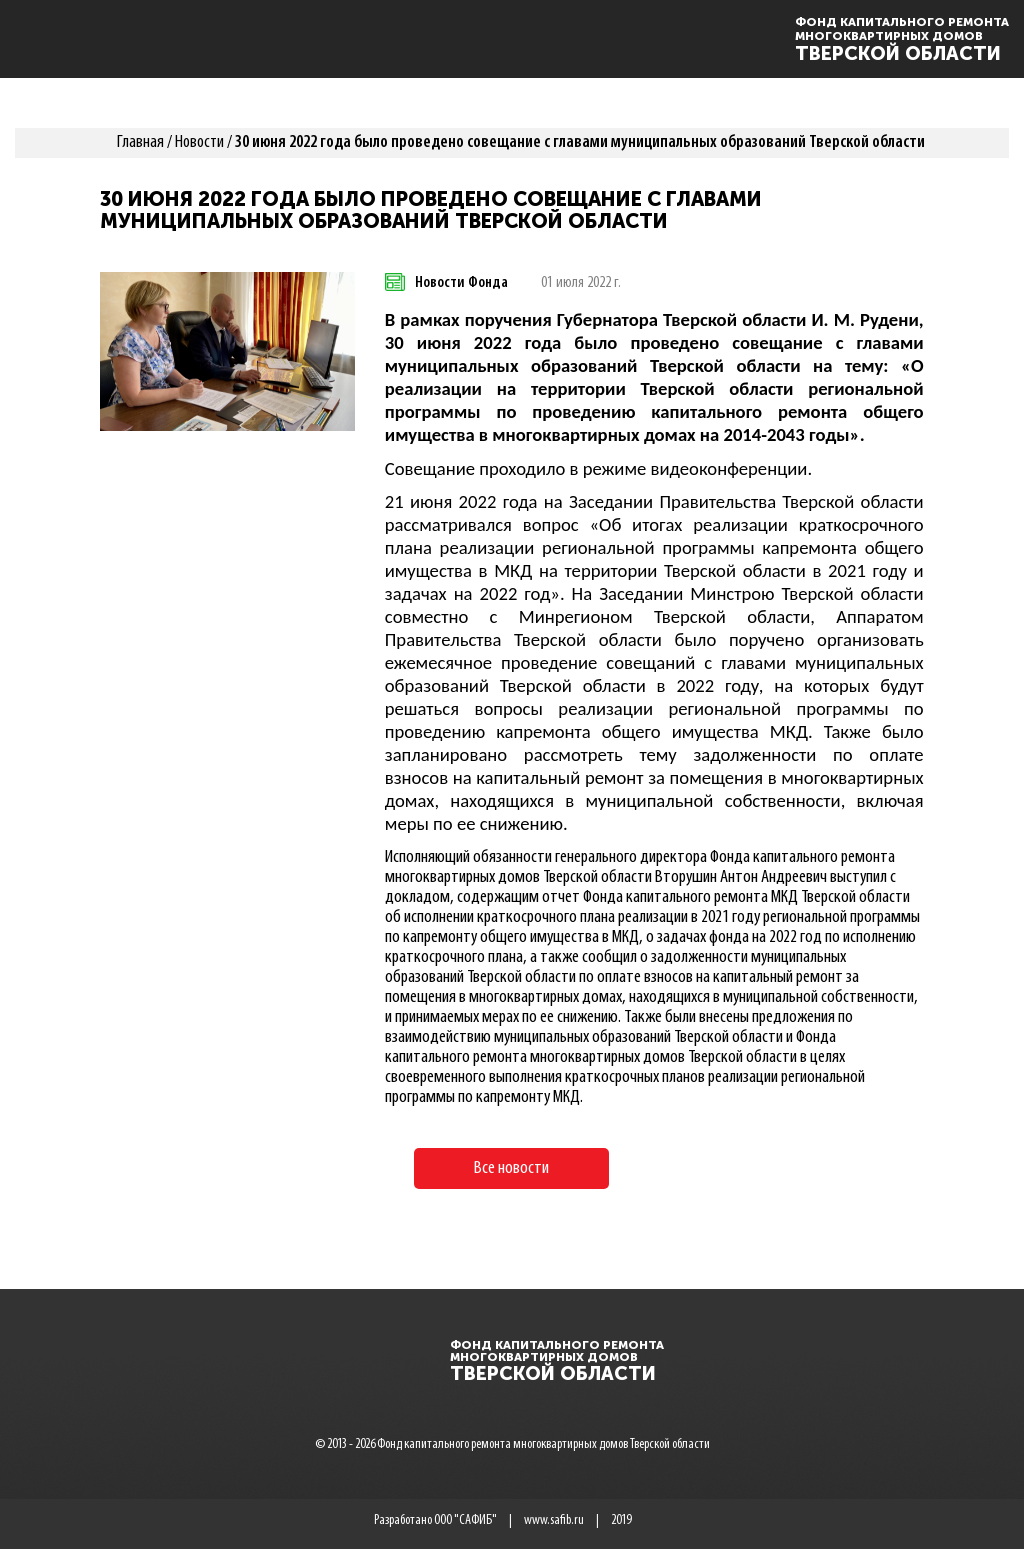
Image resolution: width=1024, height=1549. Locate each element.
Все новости (511, 1168)
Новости (199, 142)
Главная (140, 142)
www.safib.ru (554, 1520)
